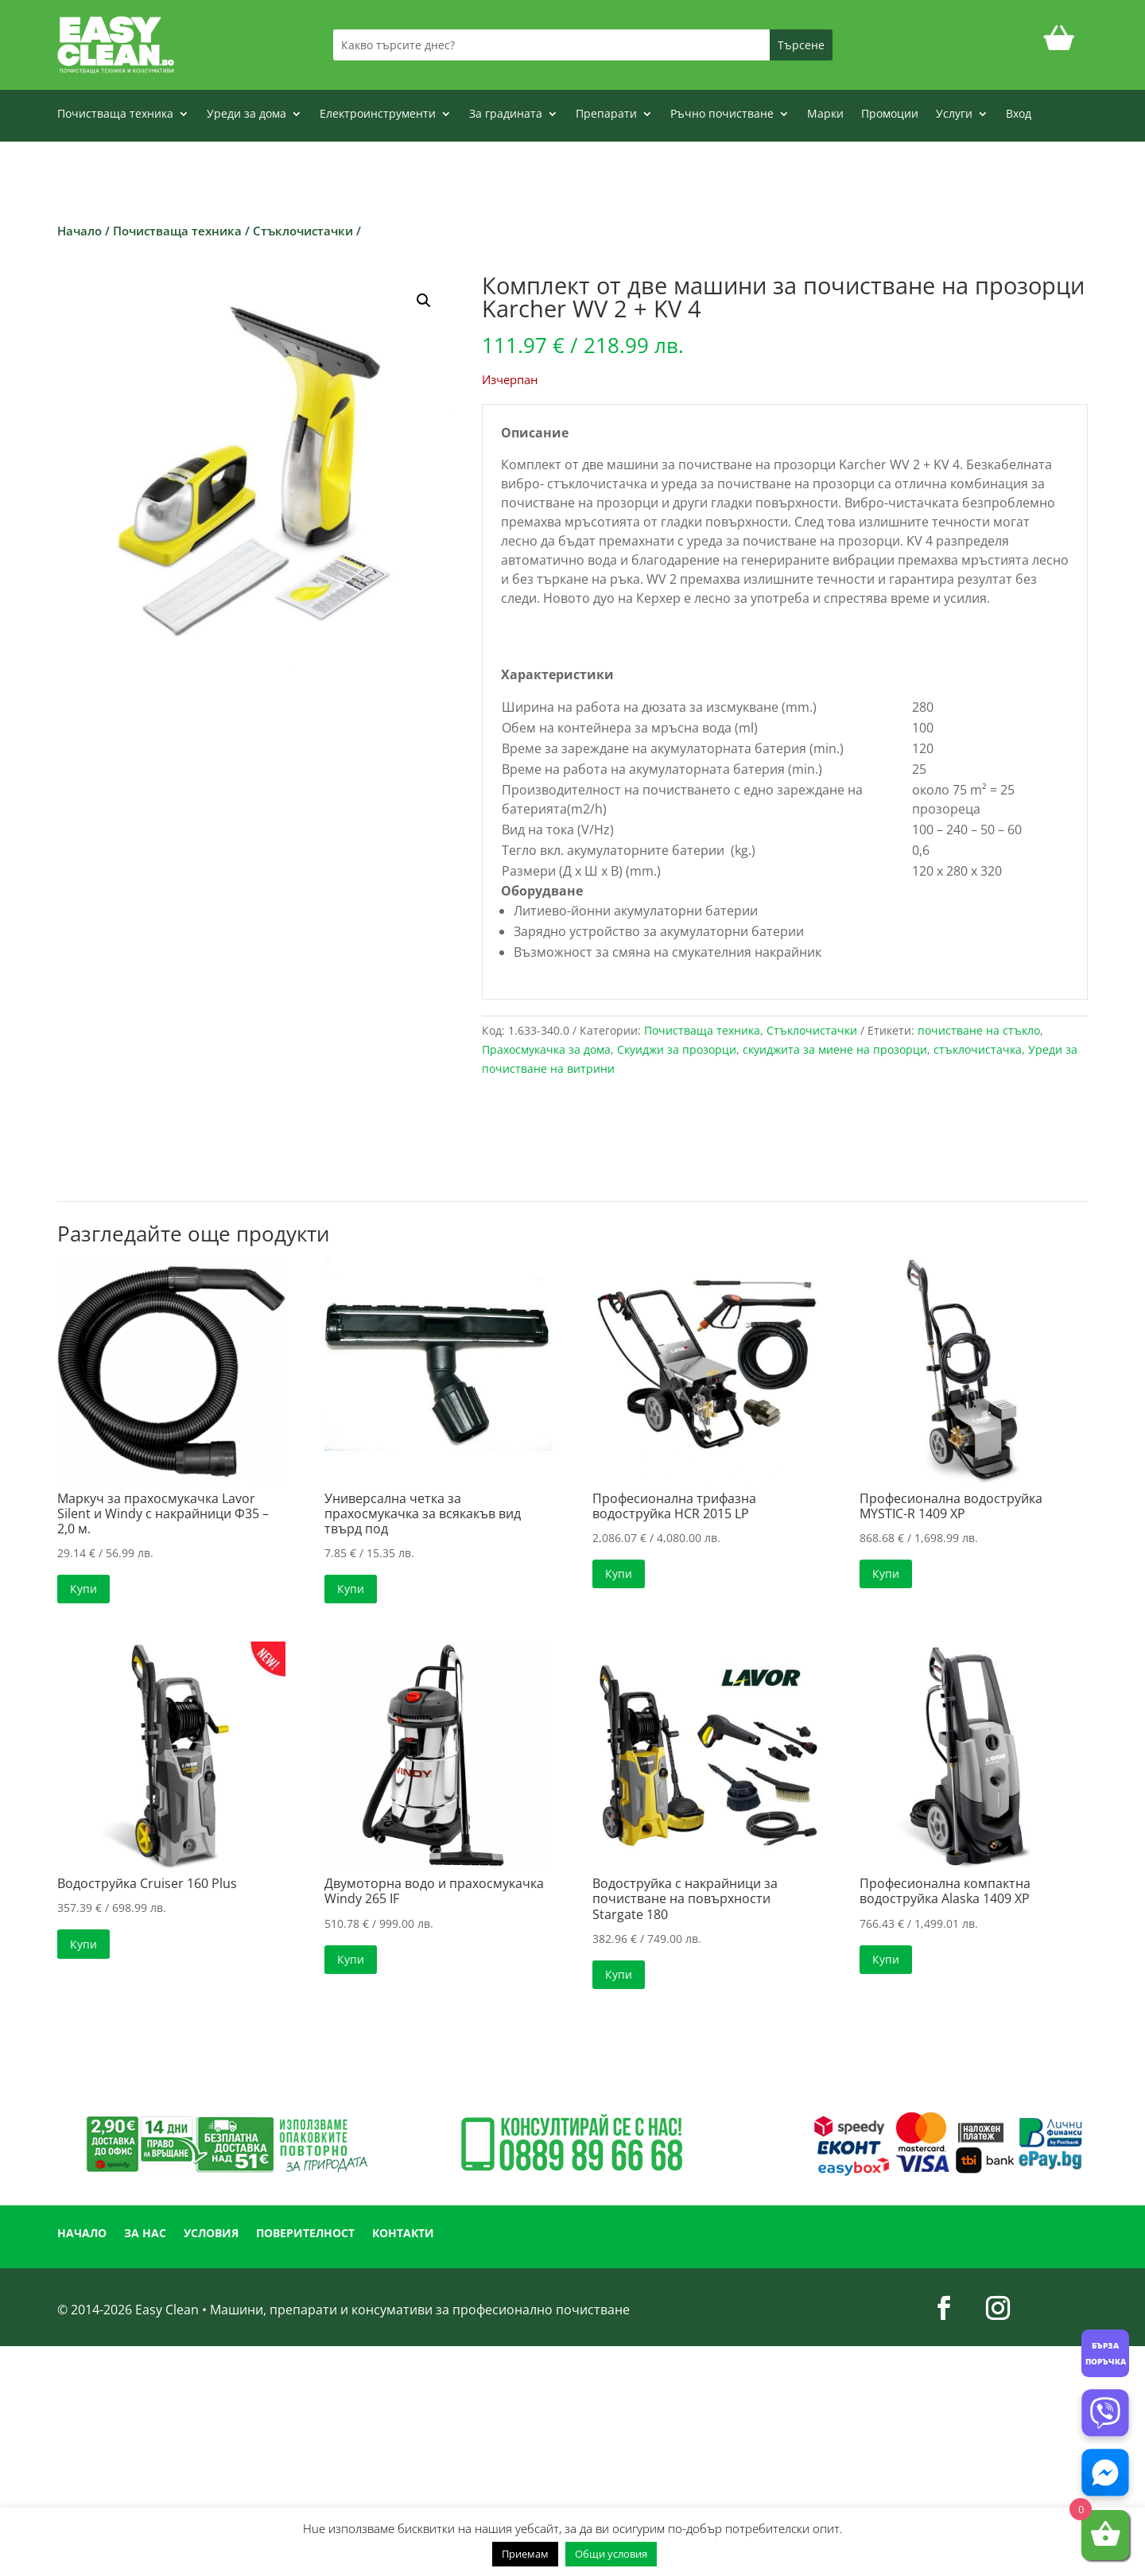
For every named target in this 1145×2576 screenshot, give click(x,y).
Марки (825, 114)
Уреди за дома (246, 114)
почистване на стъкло (979, 1030)
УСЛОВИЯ (211, 2234)
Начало (79, 231)
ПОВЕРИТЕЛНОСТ (305, 2234)
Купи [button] (83, 1588)
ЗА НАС (145, 2234)
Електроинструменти (378, 114)
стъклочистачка (977, 1049)
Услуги (954, 114)
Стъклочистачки (303, 231)
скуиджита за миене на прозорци (835, 1049)
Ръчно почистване (722, 114)
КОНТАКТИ (403, 2234)
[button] (423, 300)
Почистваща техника (115, 114)
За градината (505, 114)
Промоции (889, 114)
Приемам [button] (525, 2554)
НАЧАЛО (82, 2234)
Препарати (606, 114)
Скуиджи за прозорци (676, 1049)
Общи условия (611, 2554)
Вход (1018, 114)
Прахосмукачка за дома (546, 1049)
